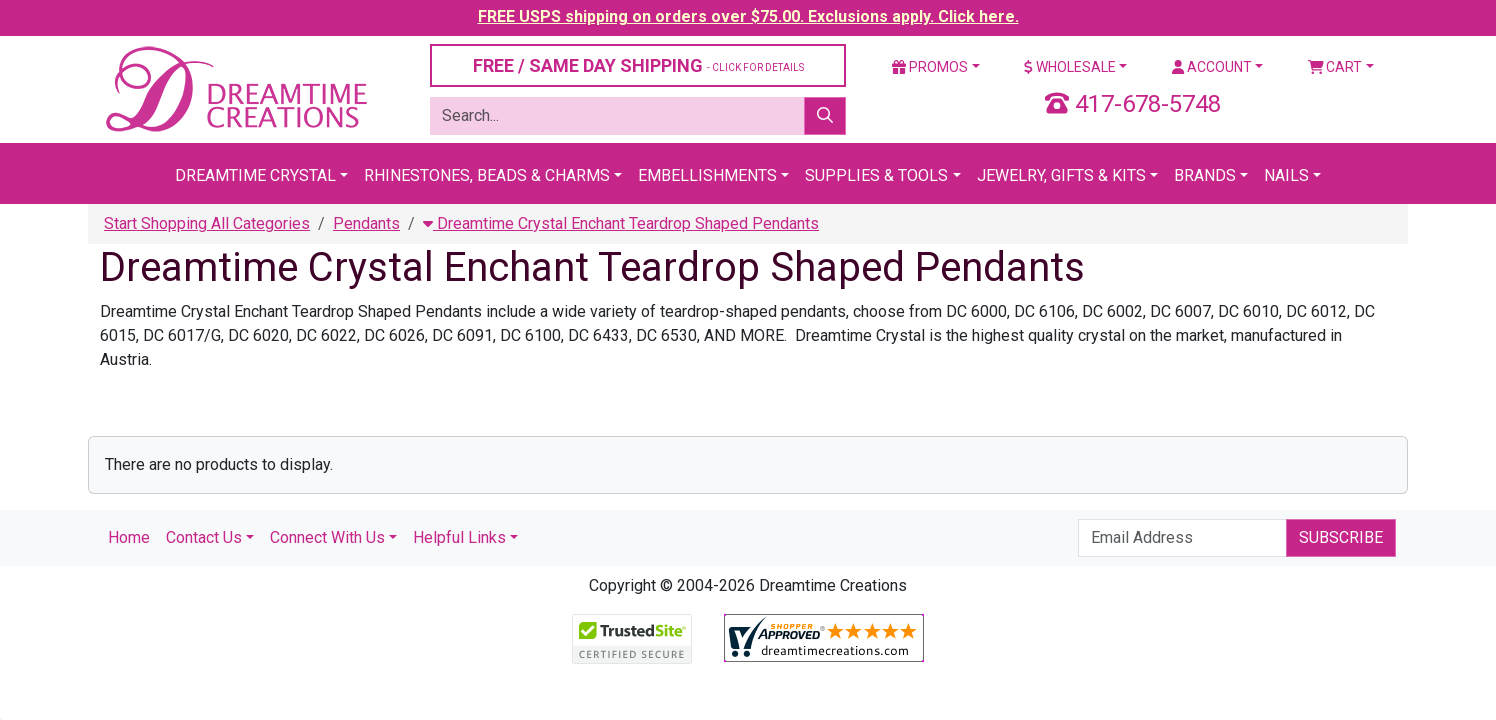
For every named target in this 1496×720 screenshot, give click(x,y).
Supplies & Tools (876, 175)
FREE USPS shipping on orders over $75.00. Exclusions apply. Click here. (748, 16)
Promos (930, 67)
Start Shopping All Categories (207, 223)
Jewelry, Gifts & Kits (1061, 175)
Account (1212, 67)
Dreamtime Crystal (255, 175)
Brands (1205, 175)
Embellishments (707, 175)
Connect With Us (327, 537)
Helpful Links (459, 537)
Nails (1286, 175)
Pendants (366, 223)
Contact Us (204, 537)
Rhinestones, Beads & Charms (487, 175)
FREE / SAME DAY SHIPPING (638, 65)
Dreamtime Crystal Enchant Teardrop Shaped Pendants (621, 223)
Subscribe (1341, 537)
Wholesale (1070, 67)
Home (129, 537)
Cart (1335, 67)
